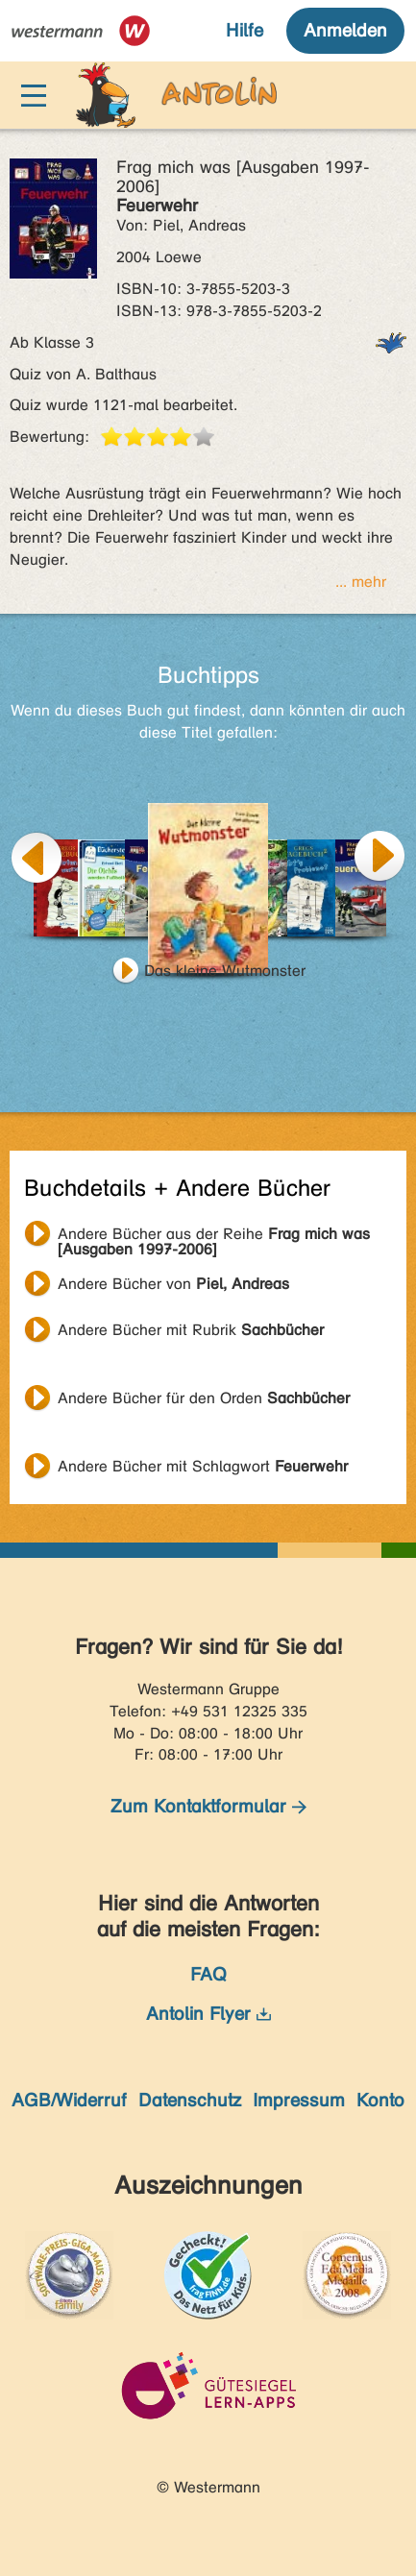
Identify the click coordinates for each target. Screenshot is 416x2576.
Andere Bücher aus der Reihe (214, 1236)
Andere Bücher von (173, 1284)
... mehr (360, 581)
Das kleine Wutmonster (225, 970)
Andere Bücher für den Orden (204, 1398)
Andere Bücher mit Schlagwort (203, 1466)
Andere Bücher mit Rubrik (191, 1330)
